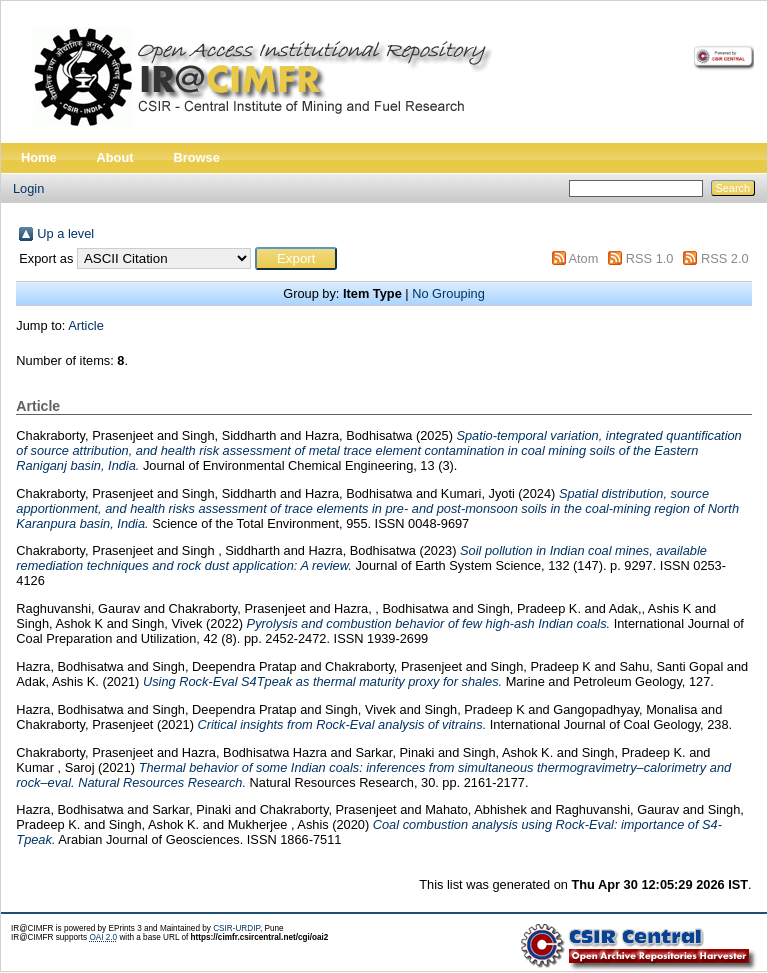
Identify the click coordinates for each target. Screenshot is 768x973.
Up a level (65, 233)
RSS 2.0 (725, 258)
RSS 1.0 (650, 258)
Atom (583, 258)
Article (86, 325)
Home (39, 157)
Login (28, 188)
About (115, 157)
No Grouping (448, 293)
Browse (197, 157)
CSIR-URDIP (236, 928)
